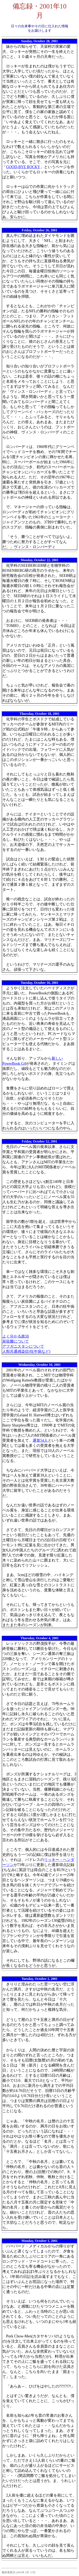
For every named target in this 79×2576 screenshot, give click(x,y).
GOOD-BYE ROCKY (23, 167)
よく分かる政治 (15, 1336)
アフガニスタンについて (23, 1346)
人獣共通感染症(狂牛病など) (26, 1351)
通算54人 (40, 1440)
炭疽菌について (15, 1341)
